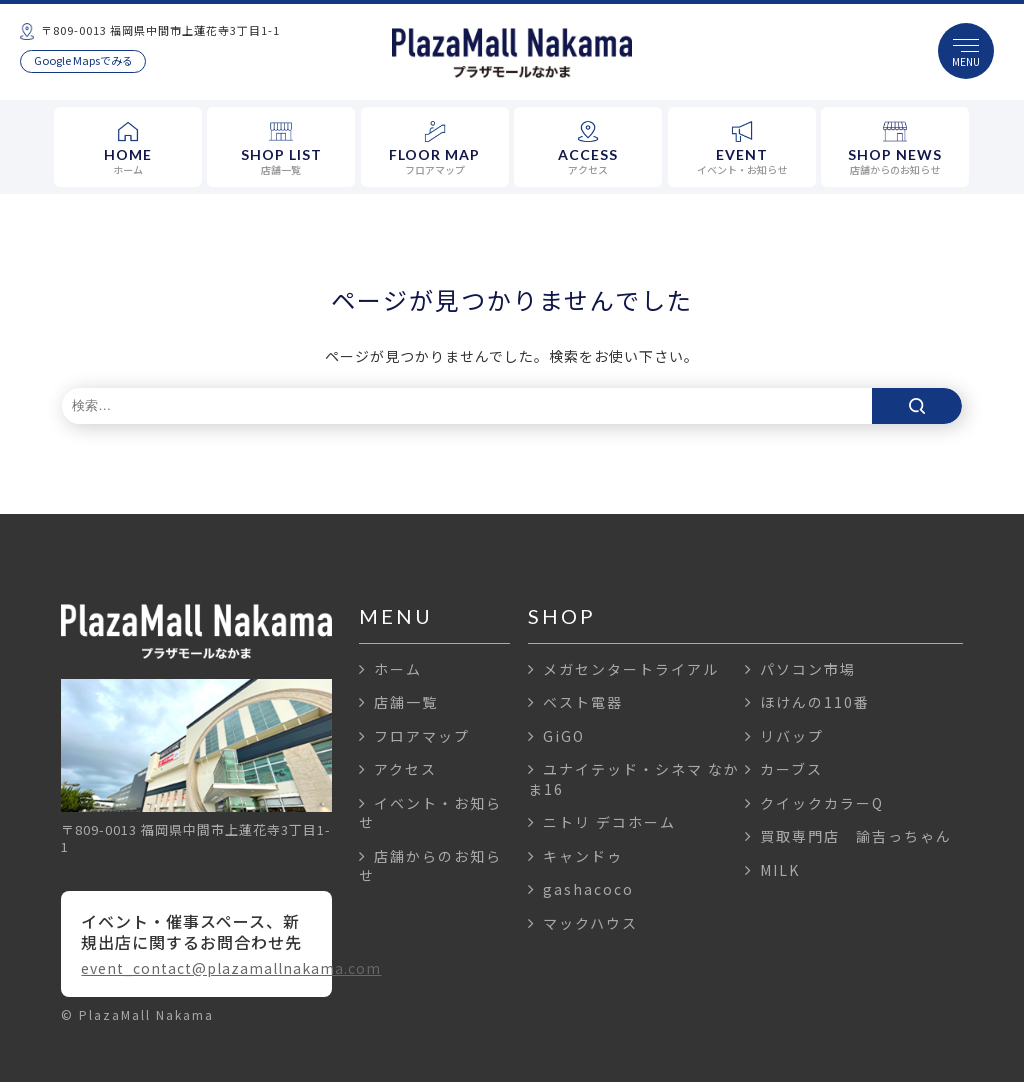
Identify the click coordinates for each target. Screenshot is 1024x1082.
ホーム (390, 669)
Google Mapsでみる (83, 60)
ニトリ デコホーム (602, 822)
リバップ (784, 736)
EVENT (742, 149)
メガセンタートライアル (623, 669)
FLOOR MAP (435, 149)
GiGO (556, 736)
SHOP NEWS (895, 149)
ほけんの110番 (807, 702)
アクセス (398, 769)
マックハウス (583, 923)
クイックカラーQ (814, 803)
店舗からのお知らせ (430, 866)
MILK (772, 870)
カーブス (784, 769)
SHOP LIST (281, 149)
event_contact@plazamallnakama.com (196, 968)
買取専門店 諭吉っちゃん (848, 836)
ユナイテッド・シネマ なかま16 (634, 779)
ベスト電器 (575, 702)
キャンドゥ (575, 856)
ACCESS (588, 149)
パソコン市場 (800, 669)
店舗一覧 (398, 702)
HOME (128, 149)
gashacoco (581, 889)
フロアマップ (414, 736)
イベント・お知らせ (430, 813)
